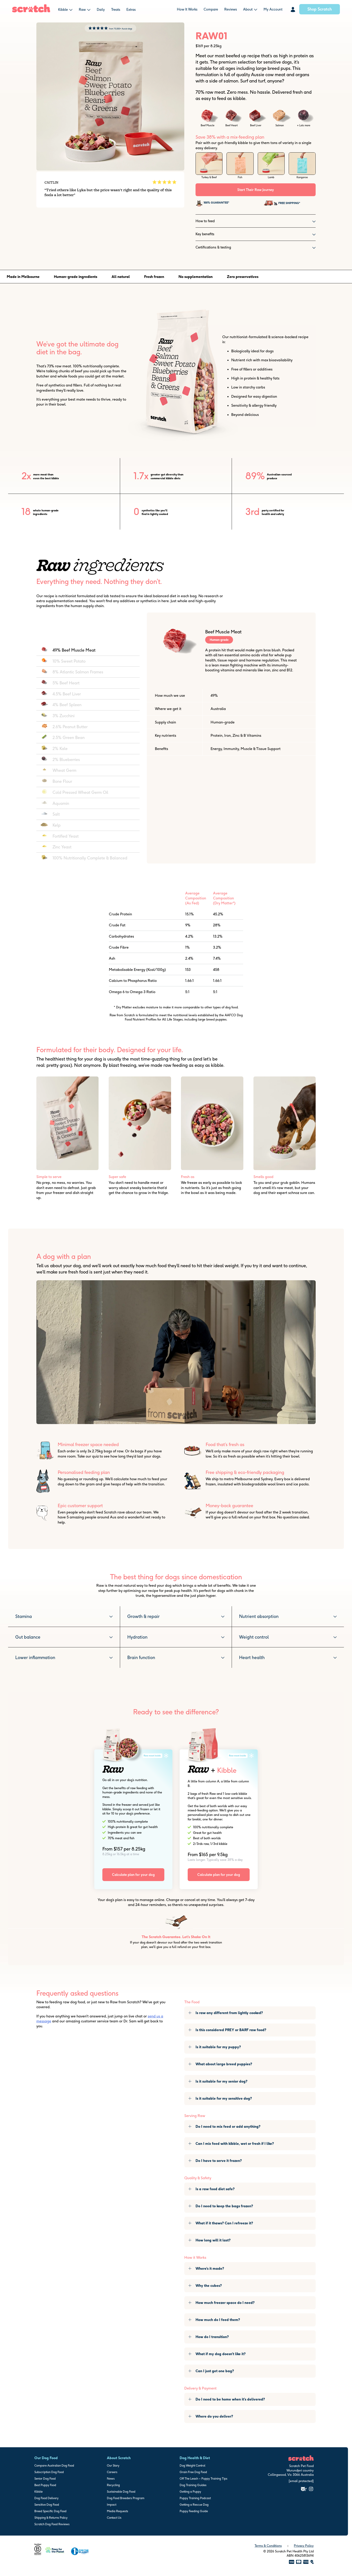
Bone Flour (54, 782)
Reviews (230, 9)
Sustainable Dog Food (121, 2494)
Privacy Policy (304, 2549)
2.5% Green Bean (60, 738)
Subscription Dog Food (49, 2475)
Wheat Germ (56, 771)
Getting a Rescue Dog (194, 2507)
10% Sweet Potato (61, 661)
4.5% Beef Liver (58, 694)
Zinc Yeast (53, 847)
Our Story (113, 2468)
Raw (82, 9)
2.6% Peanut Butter (62, 727)
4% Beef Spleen (58, 705)
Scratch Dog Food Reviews (52, 2527)
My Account (273, 9)
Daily (101, 9)
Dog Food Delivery (46, 2501)
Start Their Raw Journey (255, 190)
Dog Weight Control (192, 2468)
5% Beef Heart (57, 683)
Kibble (63, 9)
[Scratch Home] (31, 11)
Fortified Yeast (57, 836)
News (111, 2481)
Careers (112, 2475)
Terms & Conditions (268, 2549)
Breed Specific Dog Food (50, 2514)
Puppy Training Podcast (195, 2501)
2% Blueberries (58, 760)
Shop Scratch (319, 9)
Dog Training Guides (193, 2488)
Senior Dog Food (45, 2481)
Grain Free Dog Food (193, 2475)
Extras (131, 9)
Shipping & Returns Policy (51, 2520)
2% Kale (52, 749)
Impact (111, 2507)
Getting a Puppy (190, 2494)
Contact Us (114, 2520)
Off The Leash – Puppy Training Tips (203, 2481)
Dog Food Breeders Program (125, 2501)
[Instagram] (311, 2492)
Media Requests (117, 2514)
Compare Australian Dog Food (54, 2468)
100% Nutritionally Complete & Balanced (81, 858)
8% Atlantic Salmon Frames (69, 672)
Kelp (48, 825)
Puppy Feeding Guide (194, 2514)
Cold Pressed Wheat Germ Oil (72, 792)
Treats (115, 9)
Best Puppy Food (45, 2488)
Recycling (113, 2488)
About (248, 9)
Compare (211, 9)
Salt (48, 814)
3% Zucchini (55, 716)
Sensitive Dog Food (46, 2507)
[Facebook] (304, 2492)
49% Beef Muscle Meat (65, 650)
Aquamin (52, 803)
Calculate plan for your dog (133, 1876)
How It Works (187, 9)
